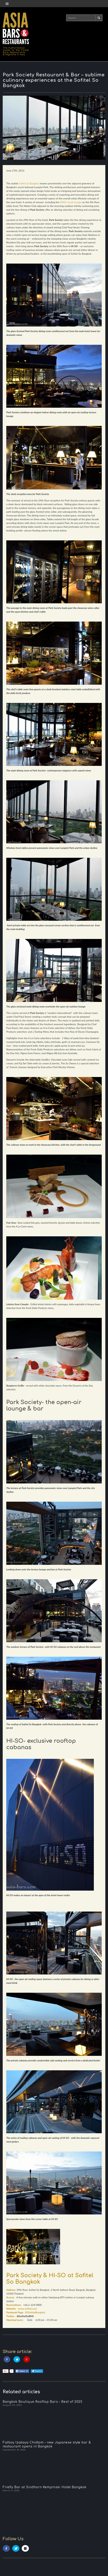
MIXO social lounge (70, 202)
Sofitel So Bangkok (29, 183)
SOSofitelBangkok (35, 2312)
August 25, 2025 (12, 2405)
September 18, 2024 (14, 2450)
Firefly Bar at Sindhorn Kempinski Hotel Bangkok (44, 2487)
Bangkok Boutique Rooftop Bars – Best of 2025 (42, 2401)
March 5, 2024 (11, 2490)
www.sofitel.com (27, 2308)
